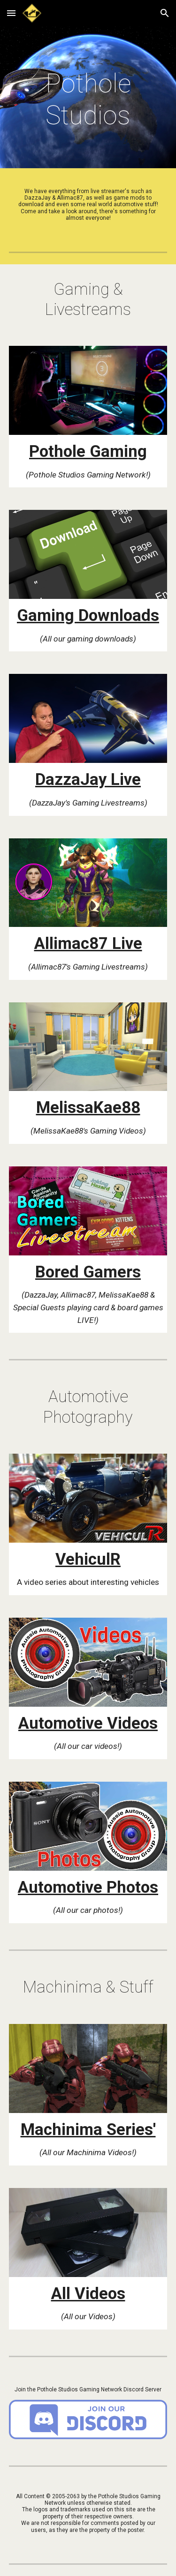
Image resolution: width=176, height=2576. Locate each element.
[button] (11, 13)
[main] (88, 99)
